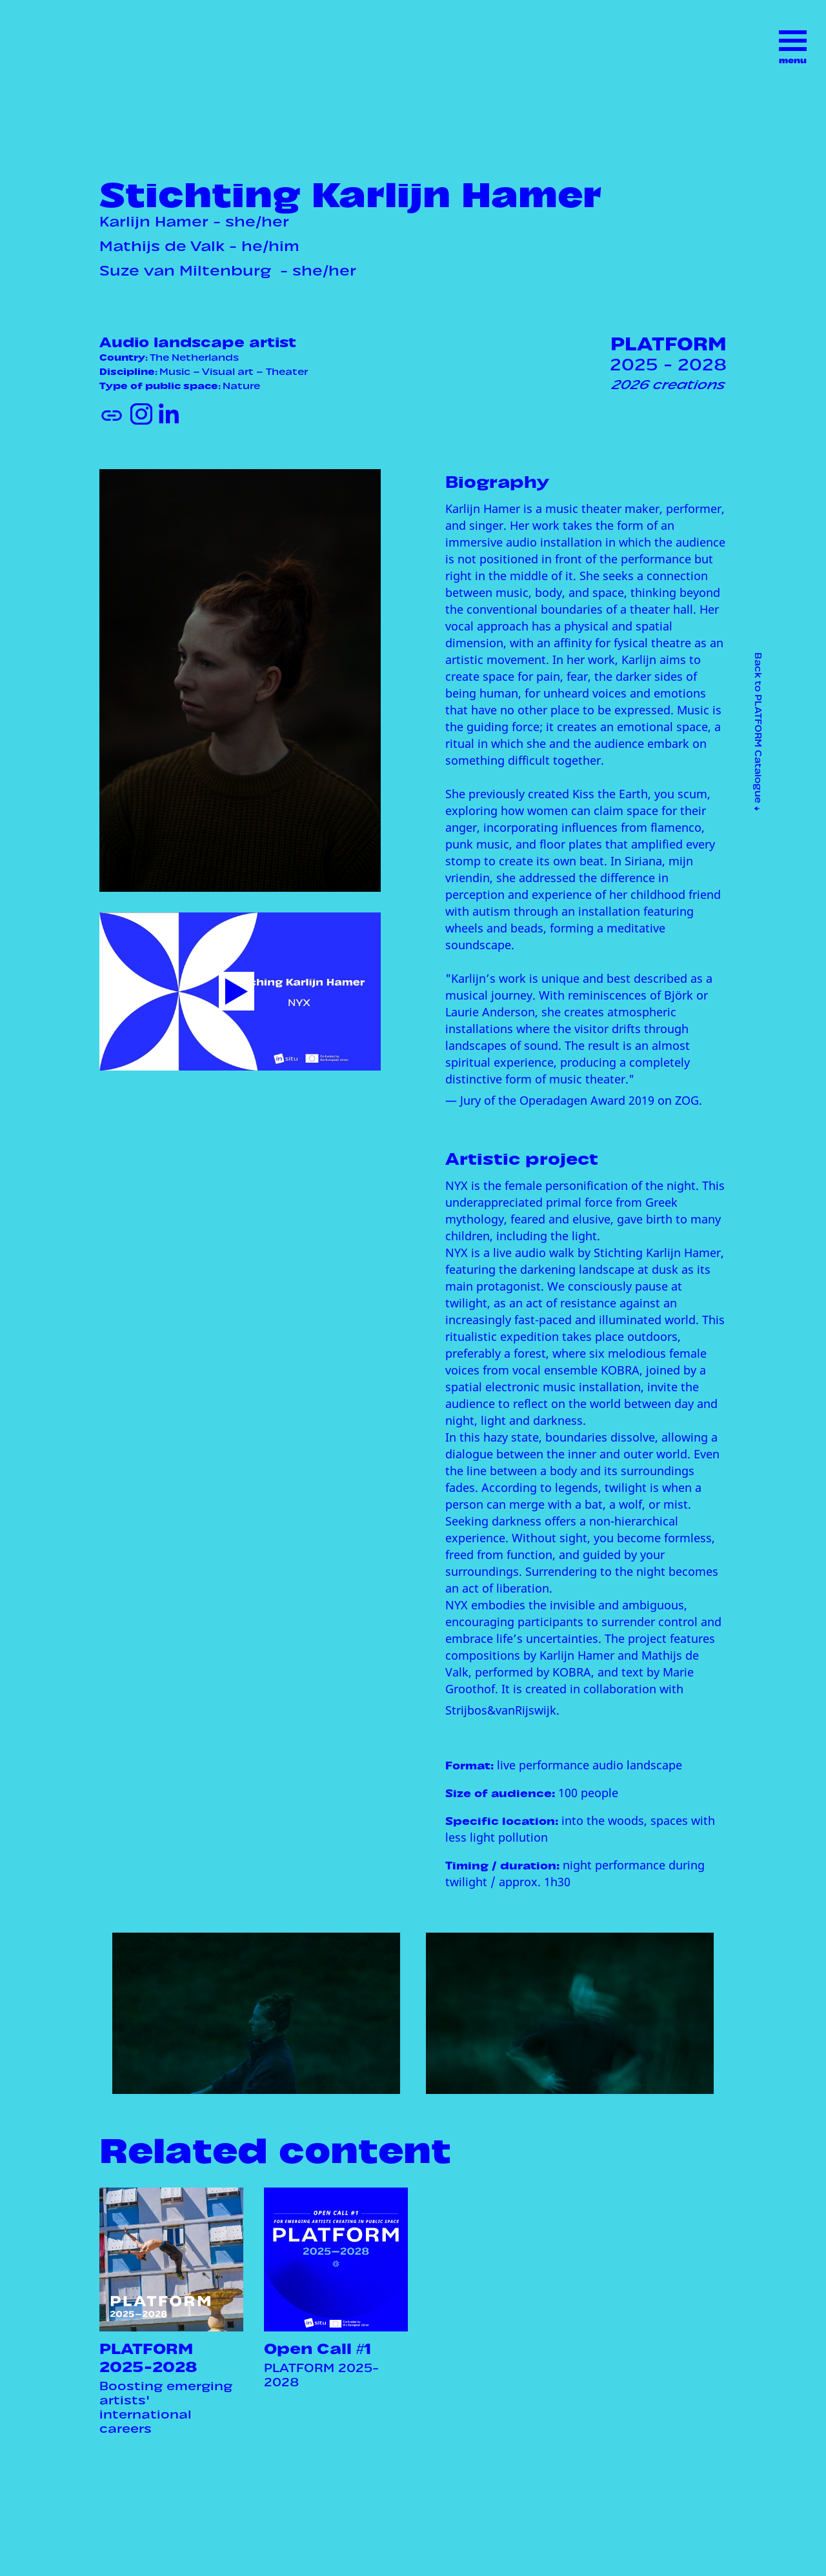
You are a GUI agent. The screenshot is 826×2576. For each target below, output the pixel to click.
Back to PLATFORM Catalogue (759, 731)
